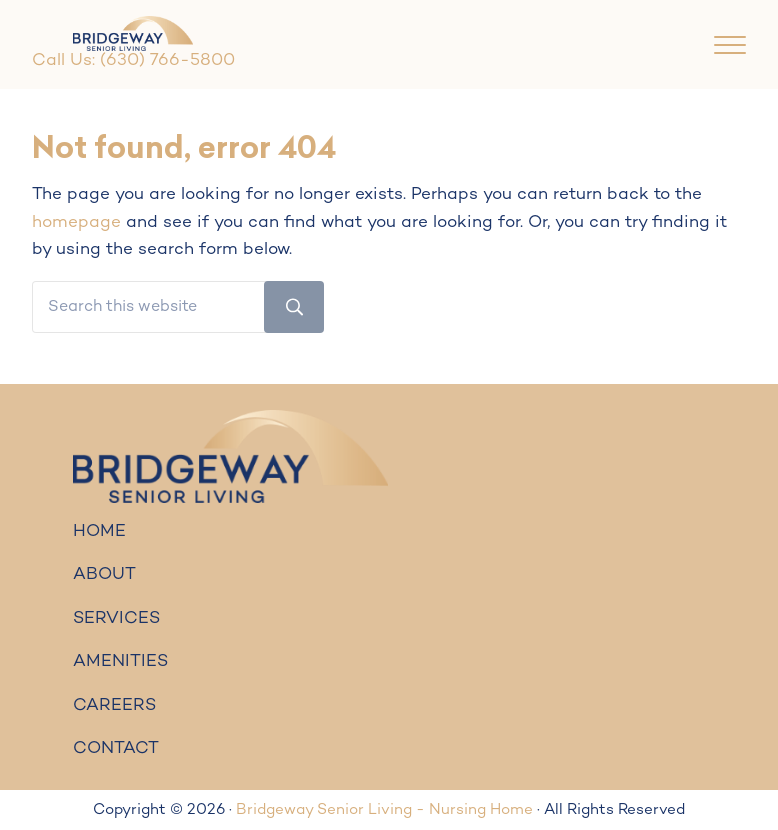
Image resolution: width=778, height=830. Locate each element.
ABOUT (104, 575)
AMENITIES (120, 662)
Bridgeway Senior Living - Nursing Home (384, 810)
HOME (99, 532)
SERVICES (116, 619)
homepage (76, 223)
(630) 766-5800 (167, 61)
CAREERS (114, 706)
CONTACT (116, 749)
